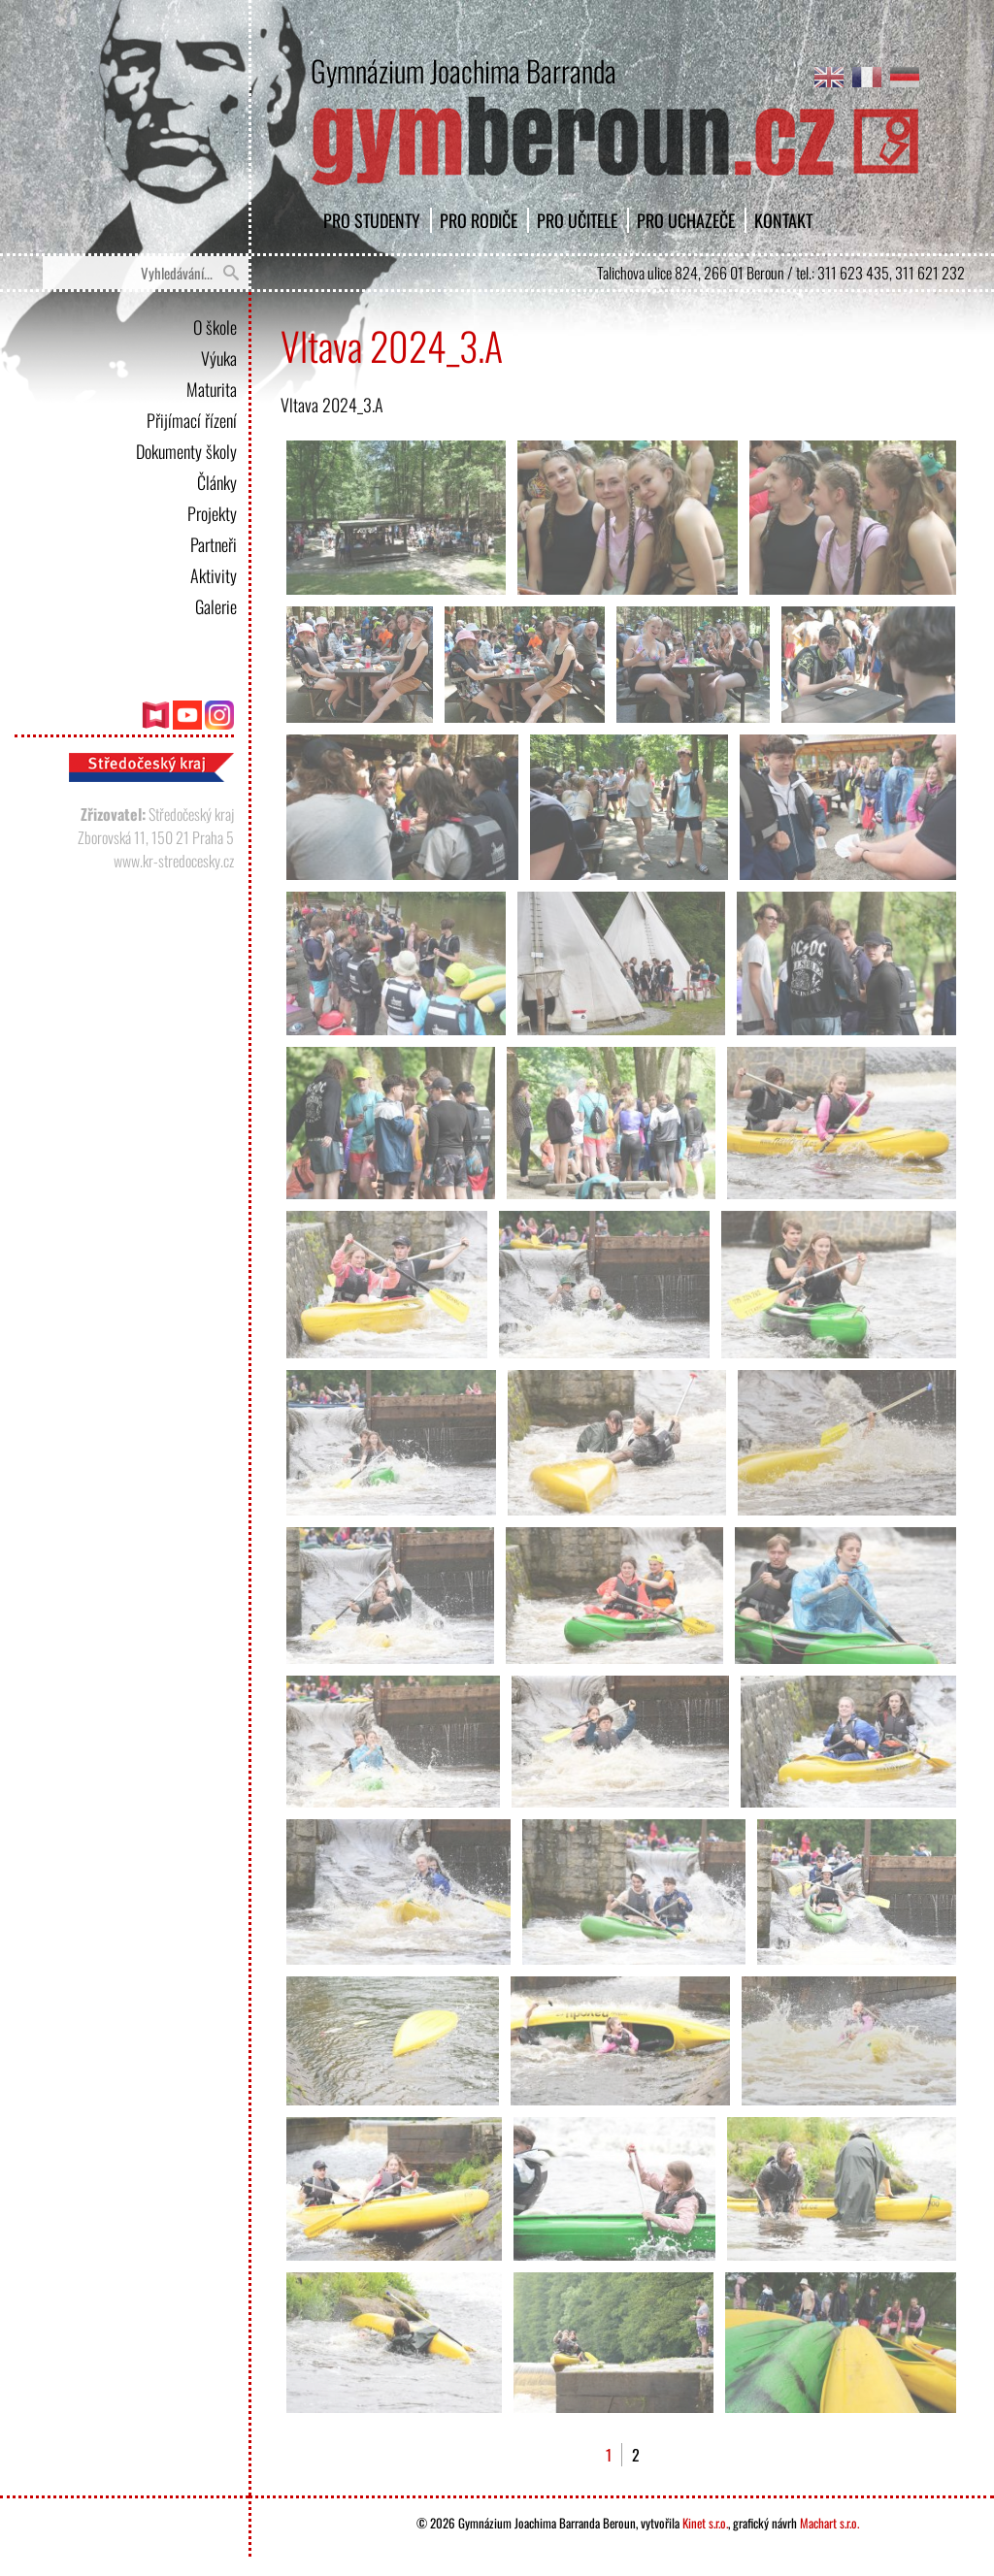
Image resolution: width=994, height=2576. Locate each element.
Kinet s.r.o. (705, 2522)
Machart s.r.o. (829, 2522)
